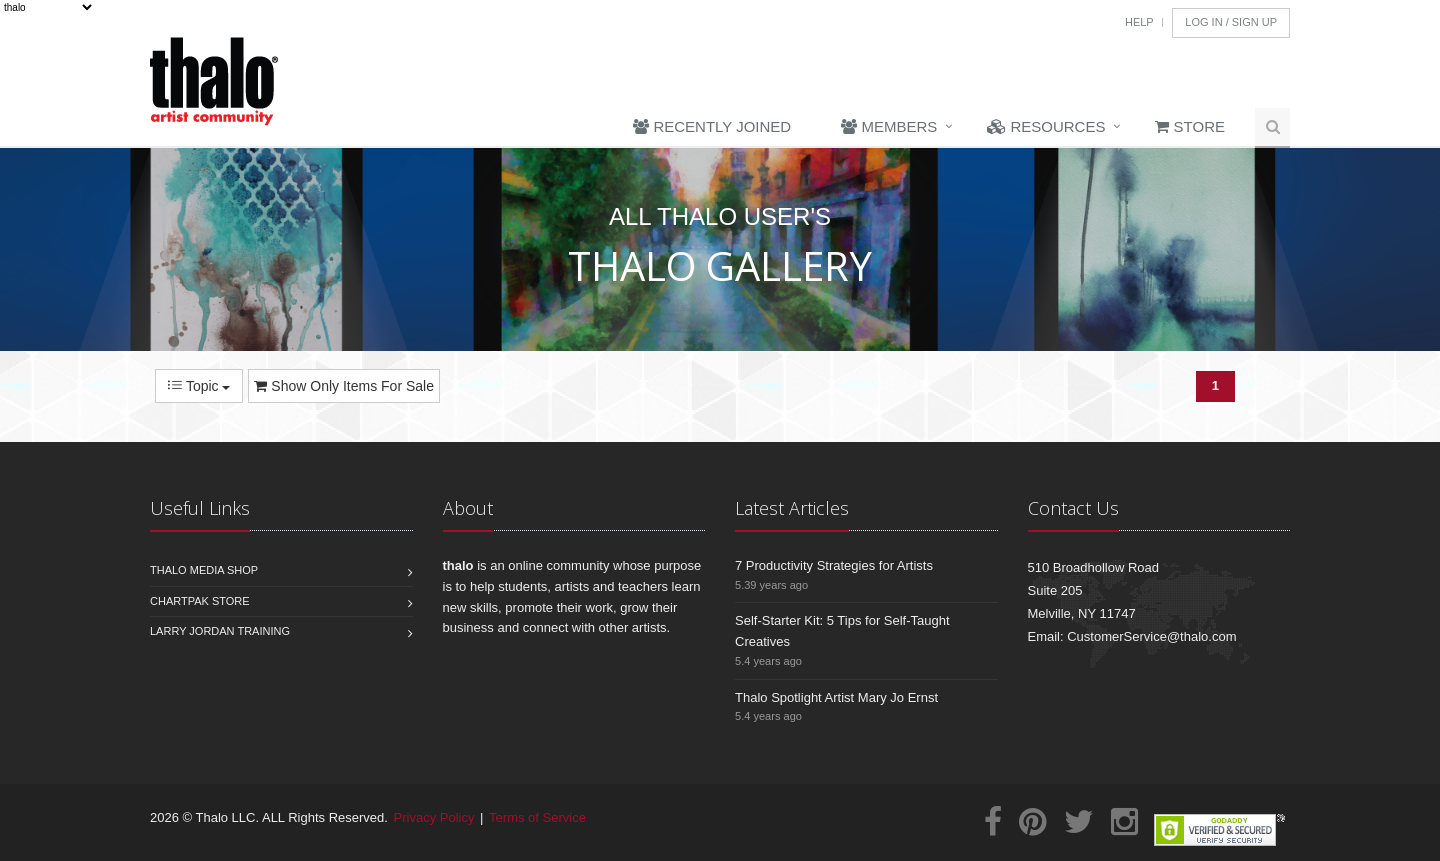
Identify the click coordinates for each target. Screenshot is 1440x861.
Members (889, 126)
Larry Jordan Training (220, 631)
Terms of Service (537, 817)
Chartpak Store (200, 601)
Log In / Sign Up (1231, 22)
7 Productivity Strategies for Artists (834, 565)
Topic (199, 386)
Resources (1046, 126)
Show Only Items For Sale (344, 386)
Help (1139, 22)
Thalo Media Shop (204, 570)
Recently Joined (712, 126)
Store (1190, 126)
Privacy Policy (434, 817)
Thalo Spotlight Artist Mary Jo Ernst (836, 697)
